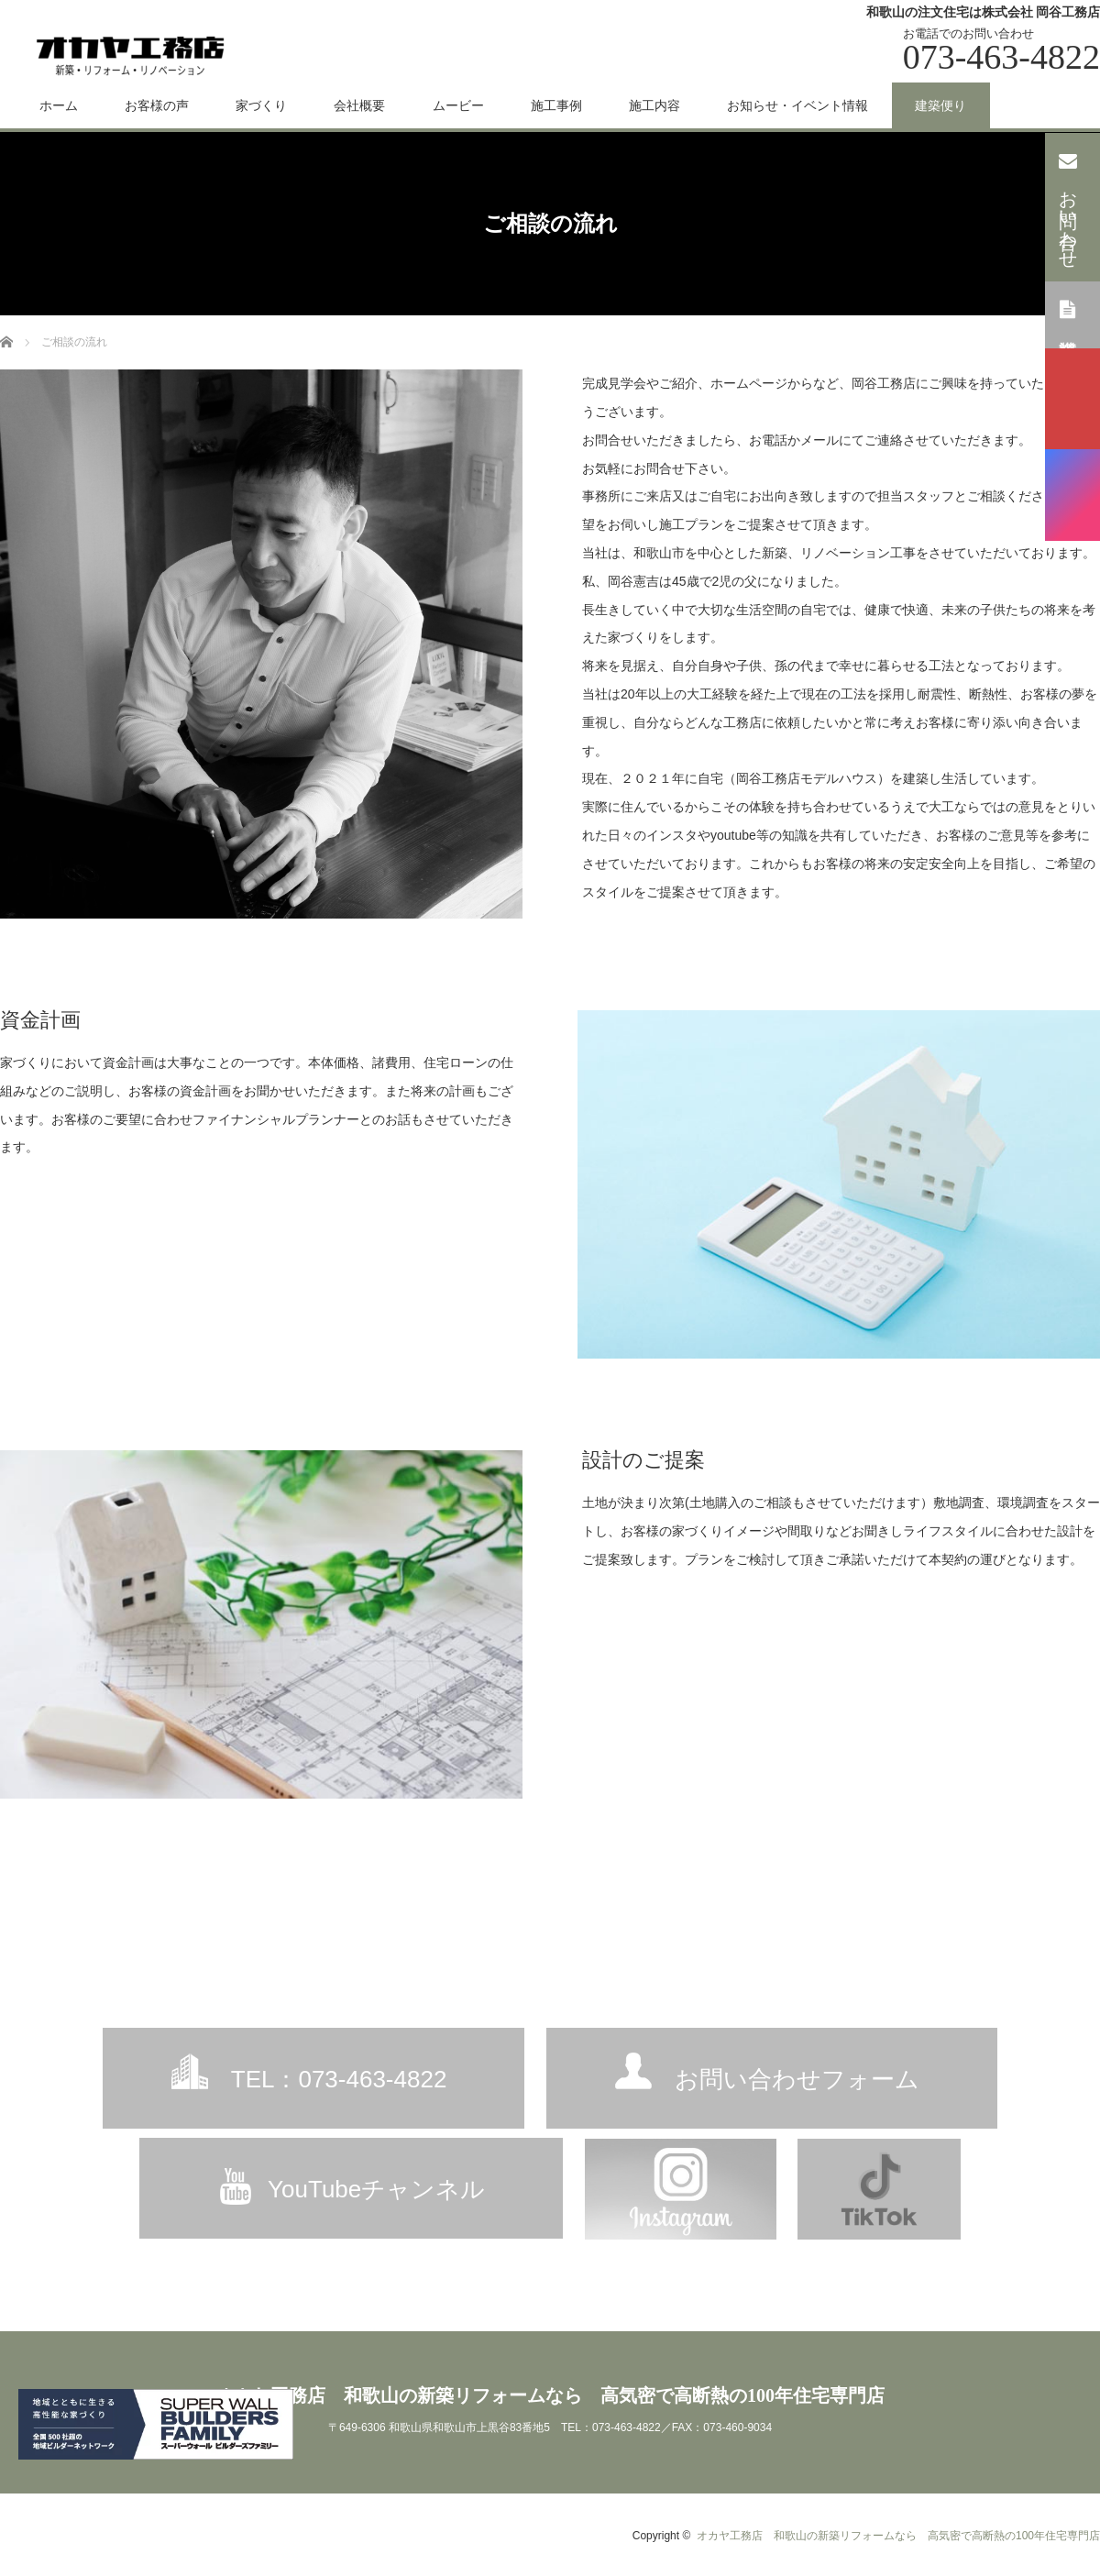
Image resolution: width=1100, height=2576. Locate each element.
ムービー (458, 105)
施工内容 (654, 105)
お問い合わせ (1068, 205)
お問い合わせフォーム (797, 2079)
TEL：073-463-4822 (339, 2079)
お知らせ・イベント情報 (797, 105)
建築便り (940, 105)
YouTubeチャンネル (376, 2189)
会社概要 (359, 105)
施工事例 (556, 105)
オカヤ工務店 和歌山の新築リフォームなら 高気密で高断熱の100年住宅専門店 (550, 2395)
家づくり (261, 105)
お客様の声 (157, 105)
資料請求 (1068, 313)
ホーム (58, 105)
